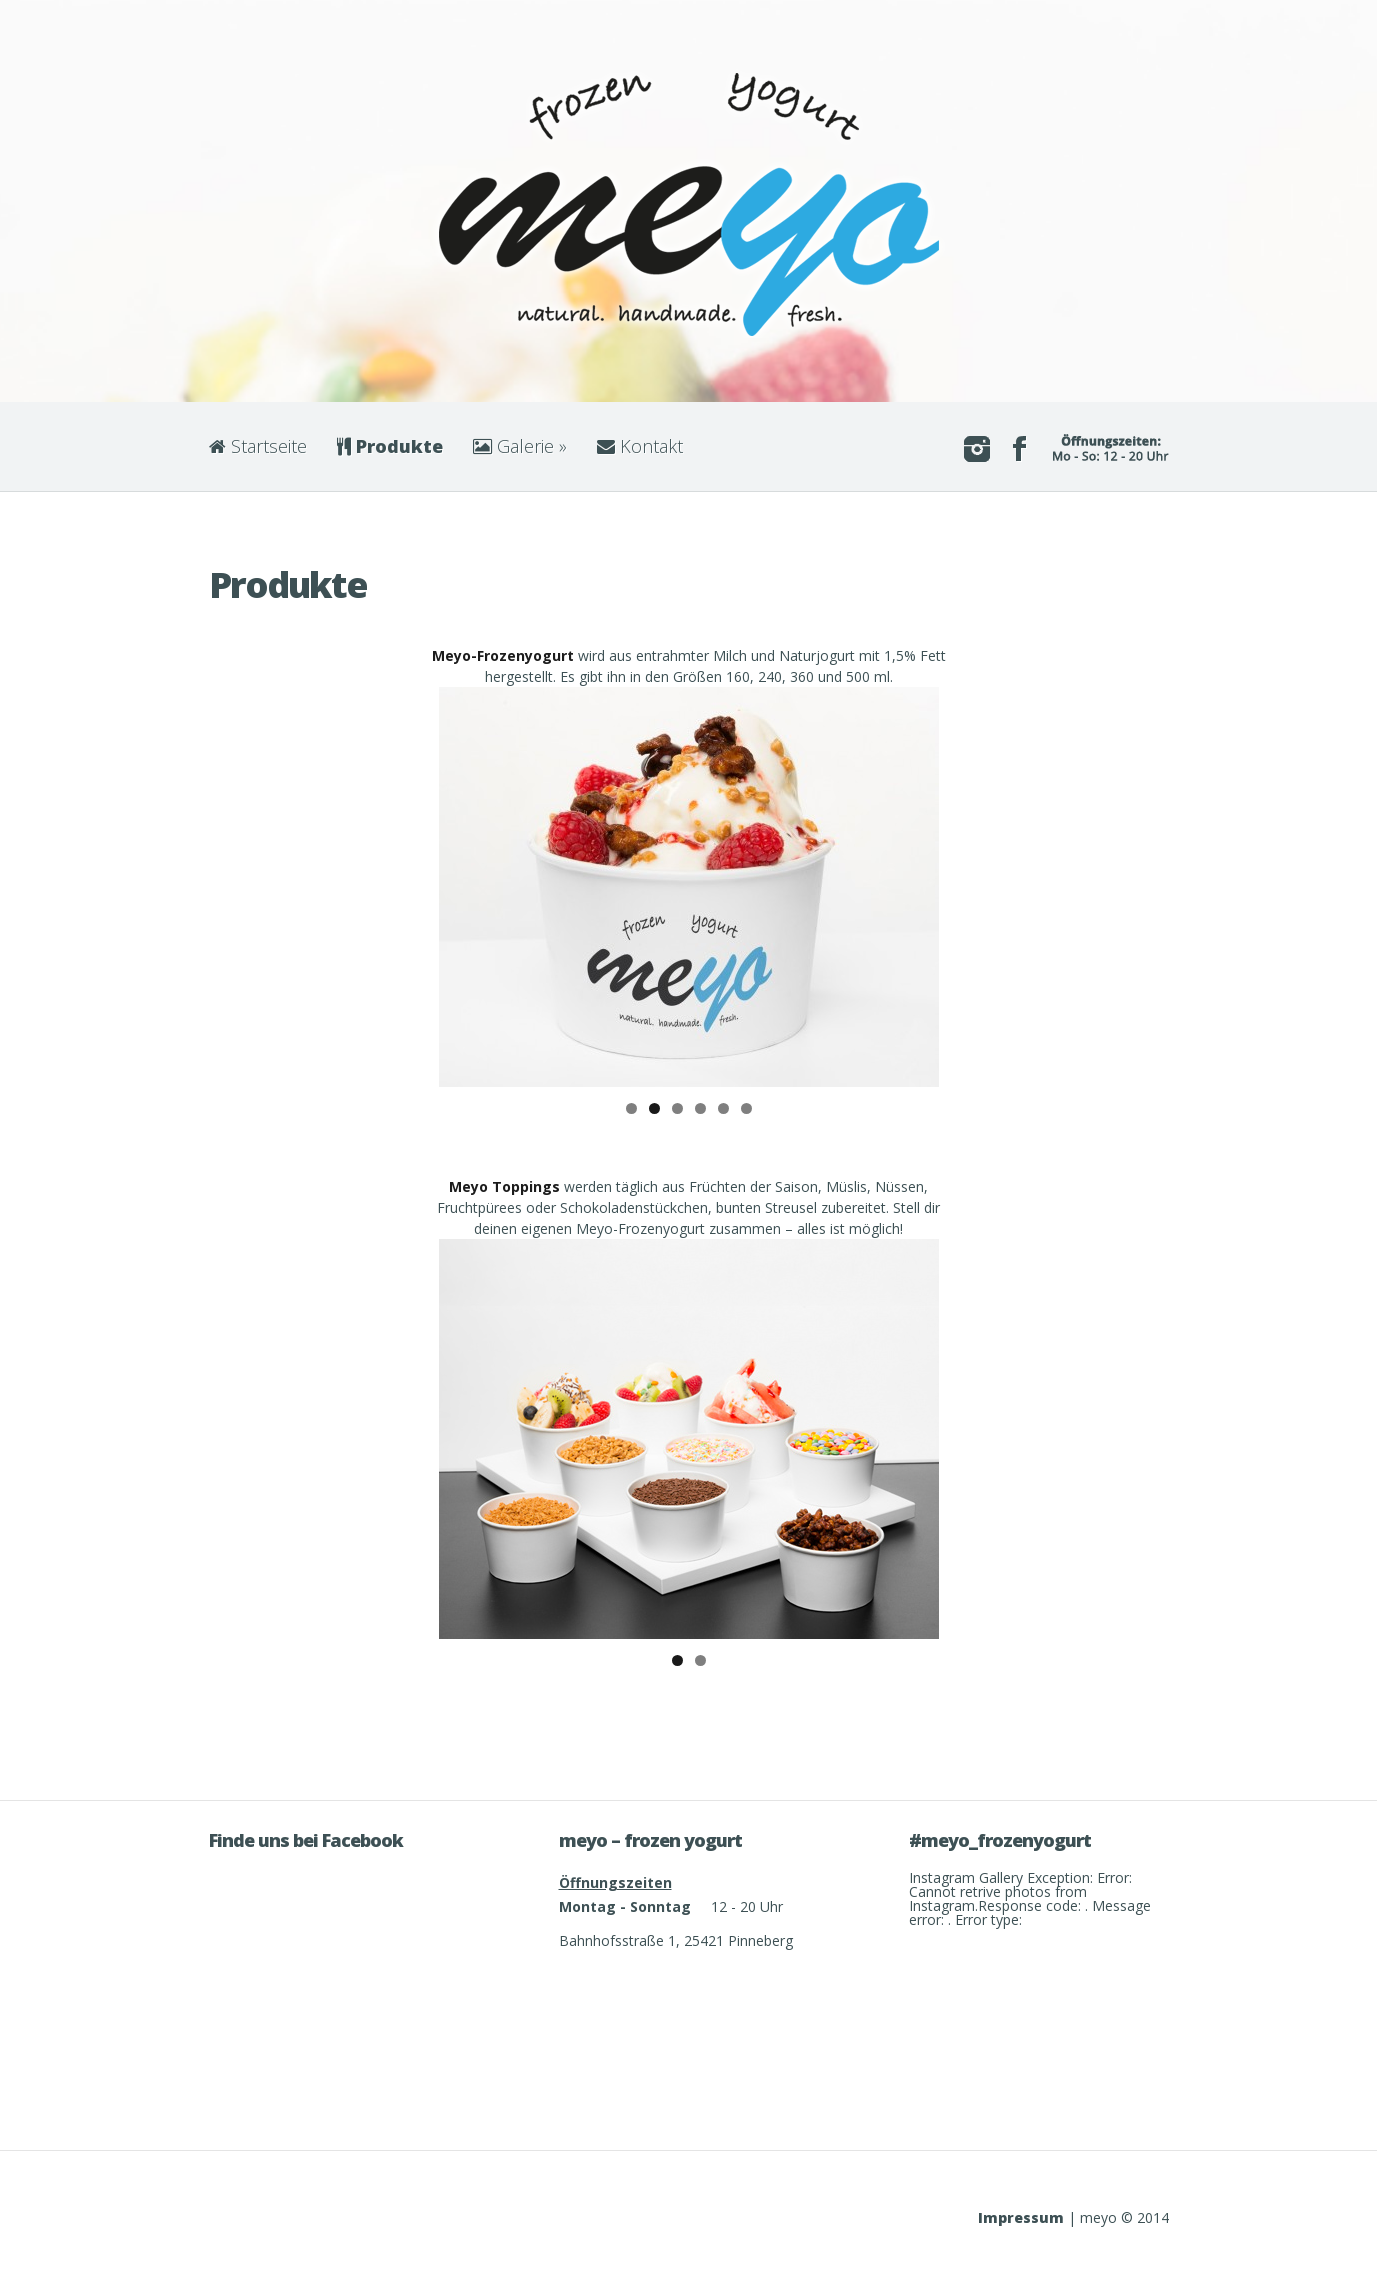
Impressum (1021, 2217)
